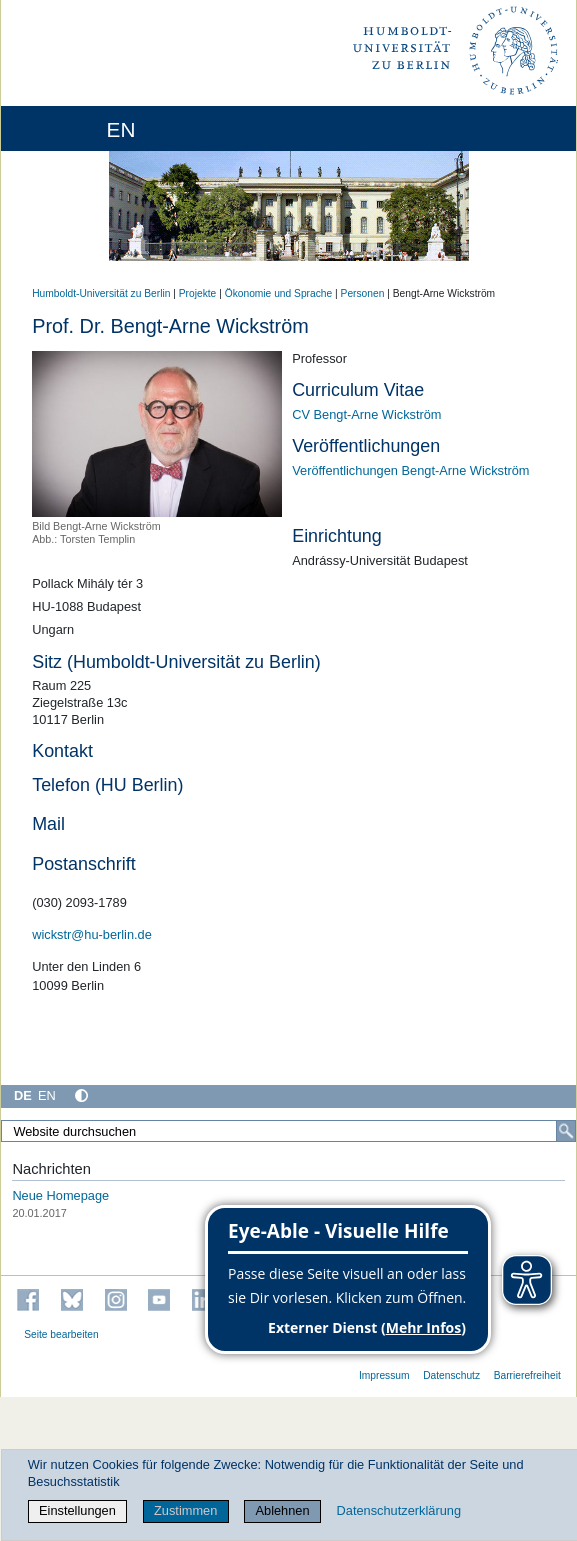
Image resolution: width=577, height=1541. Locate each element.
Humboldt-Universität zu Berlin (101, 293)
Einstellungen (77, 1510)
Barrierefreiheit (527, 1375)
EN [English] (47, 1095)
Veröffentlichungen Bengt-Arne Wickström (410, 470)
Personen (363, 293)
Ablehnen (283, 1510)
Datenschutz (451, 1375)
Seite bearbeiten (61, 1334)
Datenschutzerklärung (399, 1510)
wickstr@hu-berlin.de (92, 934)
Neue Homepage (60, 1195)
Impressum (384, 1375)
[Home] (72, 128)
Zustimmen (185, 1510)
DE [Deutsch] (23, 1095)
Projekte (198, 293)
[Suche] (566, 1131)
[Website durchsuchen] (288, 1131)
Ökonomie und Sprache (279, 293)
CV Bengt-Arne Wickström (366, 414)
